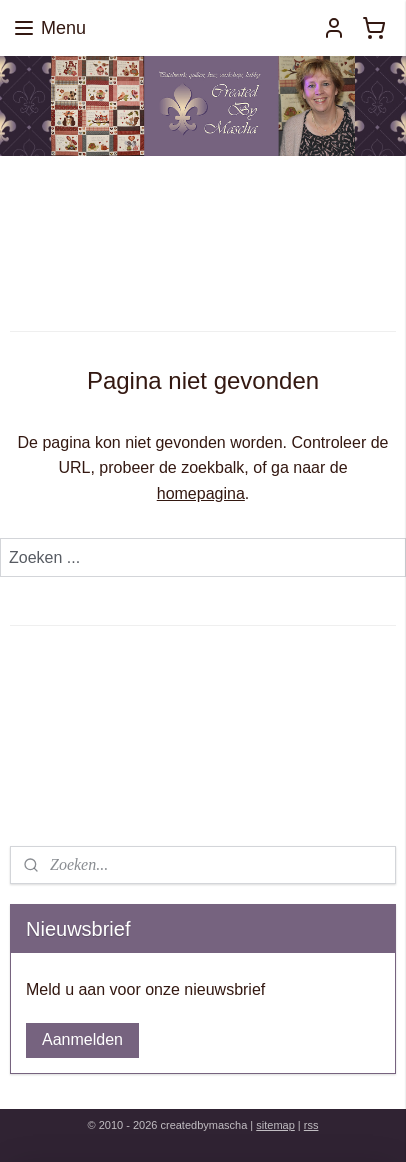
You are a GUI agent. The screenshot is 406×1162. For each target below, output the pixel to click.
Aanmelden (82, 1039)
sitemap (275, 1125)
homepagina (201, 493)
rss (311, 1125)
